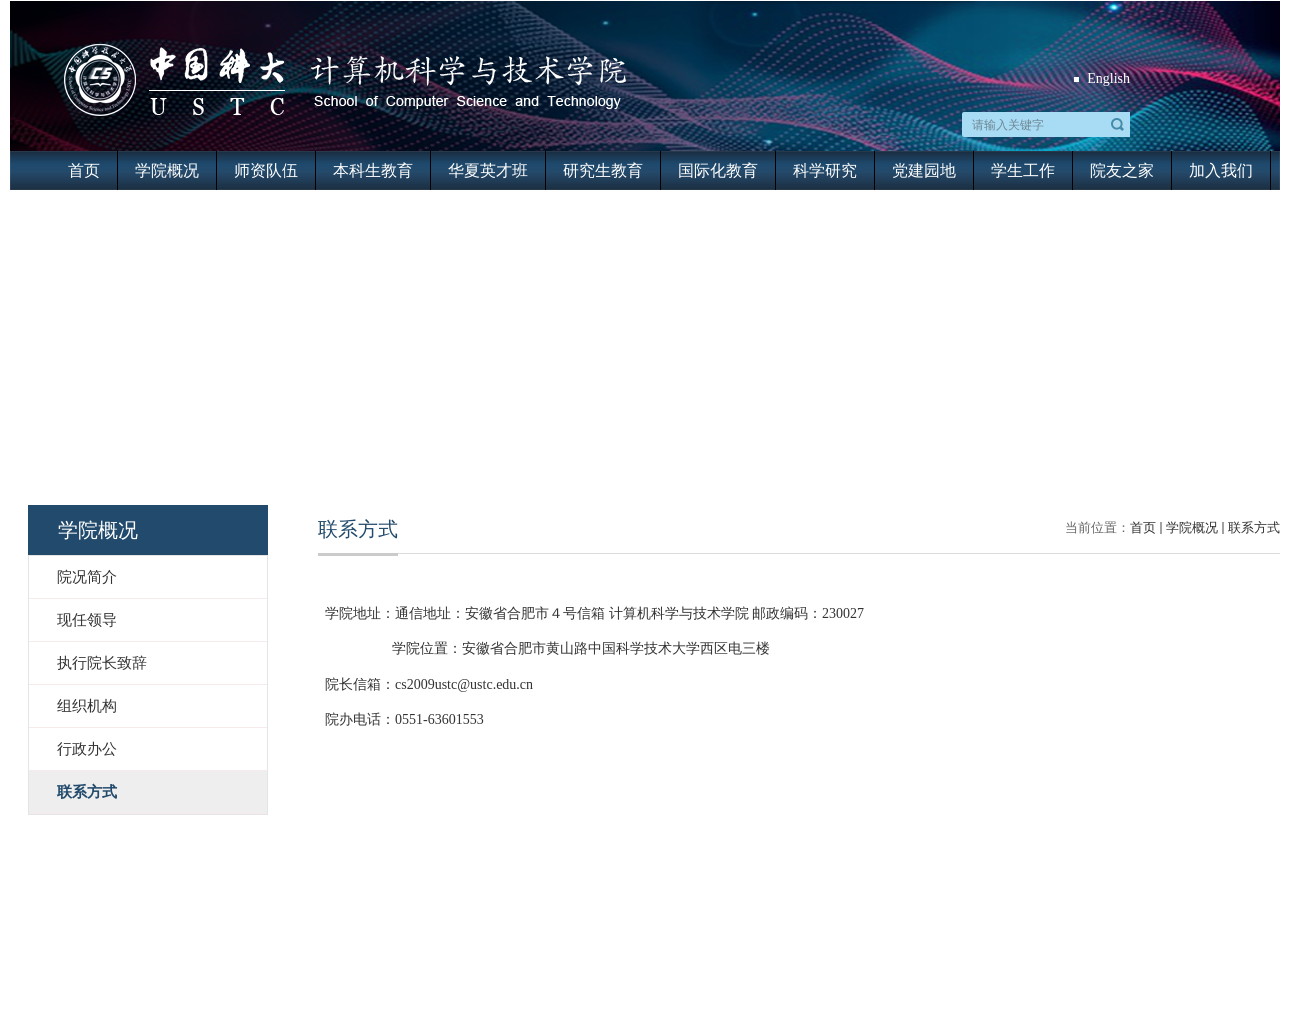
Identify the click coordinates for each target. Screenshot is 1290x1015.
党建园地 (924, 170)
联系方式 (1254, 527)
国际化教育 (718, 170)
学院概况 (167, 170)
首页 (84, 170)
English (1108, 78)
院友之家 (1122, 170)
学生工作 (1023, 170)
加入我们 (1221, 170)
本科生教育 (373, 170)
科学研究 (825, 170)
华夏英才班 (488, 170)
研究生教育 (603, 170)
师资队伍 (266, 170)
